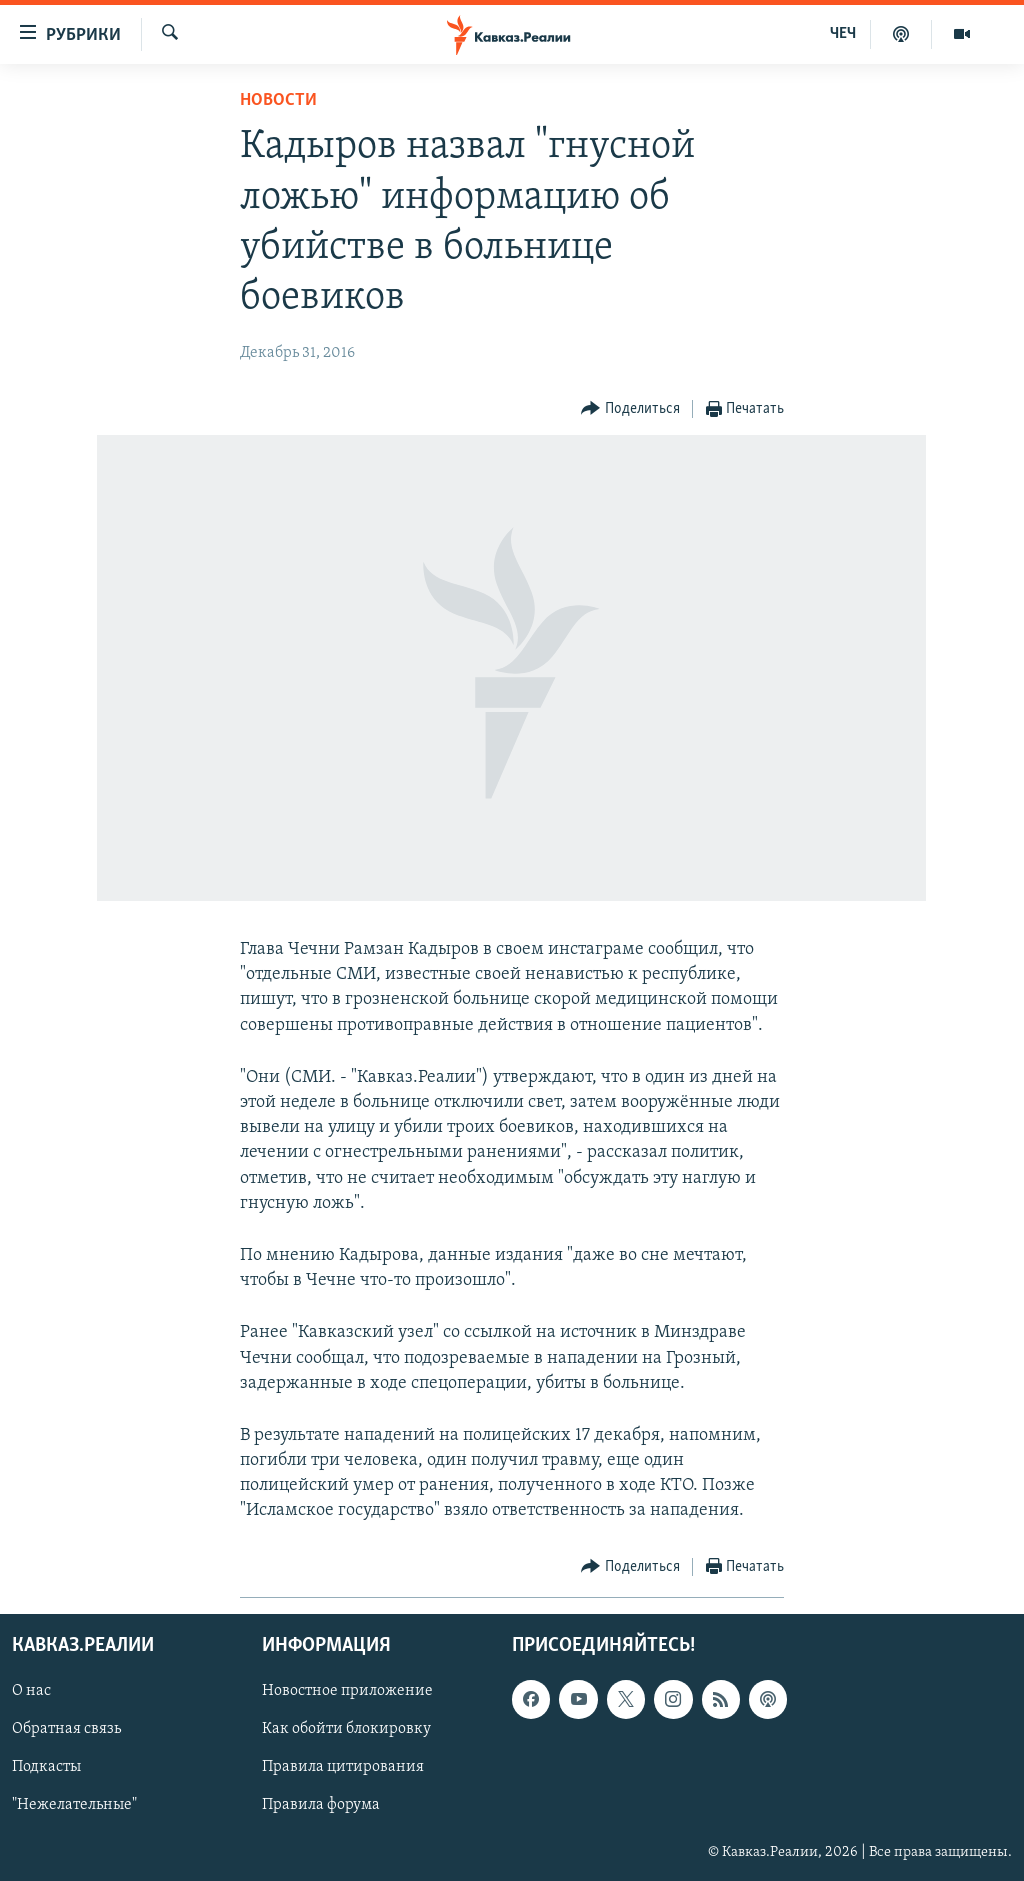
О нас (31, 1691)
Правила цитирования (343, 1767)
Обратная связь (66, 1729)
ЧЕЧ (843, 34)
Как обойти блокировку (346, 1729)
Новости (278, 100)
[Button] (630, 409)
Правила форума (321, 1805)
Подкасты (46, 1767)
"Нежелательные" (74, 1805)
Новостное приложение (347, 1691)
